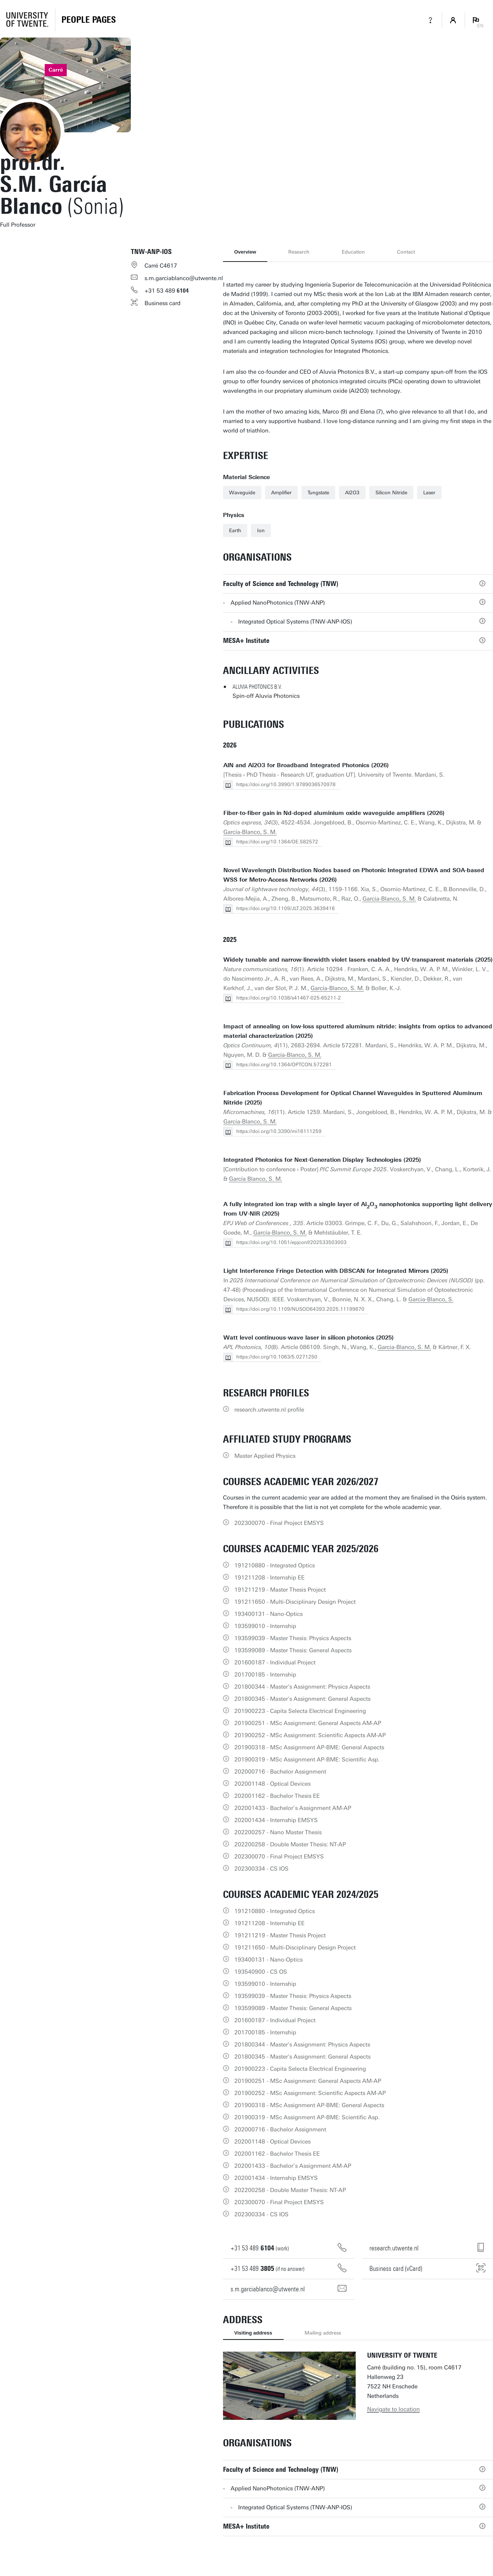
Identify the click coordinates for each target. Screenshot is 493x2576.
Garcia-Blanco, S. (431, 1299)
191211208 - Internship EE (269, 1577)
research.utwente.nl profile (269, 1409)
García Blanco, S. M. (255, 1178)
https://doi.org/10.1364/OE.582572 (277, 842)
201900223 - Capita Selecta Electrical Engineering (300, 1711)
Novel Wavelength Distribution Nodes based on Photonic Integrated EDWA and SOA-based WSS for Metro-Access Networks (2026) (353, 875)
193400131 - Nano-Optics (268, 1614)
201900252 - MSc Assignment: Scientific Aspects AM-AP (310, 1735)
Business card (162, 303)
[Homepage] (88, 20)
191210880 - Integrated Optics (274, 1565)
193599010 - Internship (265, 1626)
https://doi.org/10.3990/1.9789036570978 (286, 784)
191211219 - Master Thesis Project (280, 1589)
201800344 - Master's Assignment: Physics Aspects (302, 1686)
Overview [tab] (245, 252)
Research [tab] (298, 252)
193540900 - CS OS (260, 1971)
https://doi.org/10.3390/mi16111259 (279, 1131)
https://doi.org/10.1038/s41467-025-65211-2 (288, 998)
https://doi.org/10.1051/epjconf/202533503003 (291, 1242)
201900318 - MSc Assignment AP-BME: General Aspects (309, 1747)
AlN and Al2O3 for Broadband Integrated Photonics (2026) (306, 765)
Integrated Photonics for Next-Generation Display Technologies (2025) (322, 1159)
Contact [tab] (406, 252)
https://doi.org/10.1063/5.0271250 (276, 1357)
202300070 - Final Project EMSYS (279, 1523)
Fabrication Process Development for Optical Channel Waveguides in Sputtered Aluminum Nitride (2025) (352, 1098)
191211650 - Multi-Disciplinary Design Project (295, 1601)
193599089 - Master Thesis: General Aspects (293, 1650)
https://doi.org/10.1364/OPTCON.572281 (284, 1064)
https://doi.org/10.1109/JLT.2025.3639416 (285, 908)
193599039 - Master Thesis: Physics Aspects (292, 1638)
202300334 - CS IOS (261, 1868)
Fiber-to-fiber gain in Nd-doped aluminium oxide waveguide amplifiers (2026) (333, 813)
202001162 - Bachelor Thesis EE (277, 1796)
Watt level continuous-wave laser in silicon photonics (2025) (308, 1337)
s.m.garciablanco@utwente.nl (183, 278)
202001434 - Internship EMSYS (276, 1820)
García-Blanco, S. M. (250, 832)
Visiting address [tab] (253, 2333)
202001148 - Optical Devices (272, 1783)
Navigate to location (393, 2409)
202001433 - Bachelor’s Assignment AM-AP (292, 1808)
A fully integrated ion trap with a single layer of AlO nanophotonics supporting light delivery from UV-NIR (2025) (357, 1209)
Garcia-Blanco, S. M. (389, 898)
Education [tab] (353, 252)
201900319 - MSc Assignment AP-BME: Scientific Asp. (307, 1759)
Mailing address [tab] (323, 2333)
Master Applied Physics (264, 1456)
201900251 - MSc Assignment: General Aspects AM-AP (307, 1723)
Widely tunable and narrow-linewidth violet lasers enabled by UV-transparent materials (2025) (358, 959)
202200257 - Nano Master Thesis (278, 1832)
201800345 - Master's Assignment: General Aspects (302, 1698)
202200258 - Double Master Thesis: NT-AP (290, 1844)
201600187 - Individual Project (275, 1662)
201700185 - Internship (265, 1674)
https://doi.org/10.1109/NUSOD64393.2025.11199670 (300, 1309)
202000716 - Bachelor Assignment (280, 1771)
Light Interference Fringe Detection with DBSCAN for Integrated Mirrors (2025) (335, 1271)
